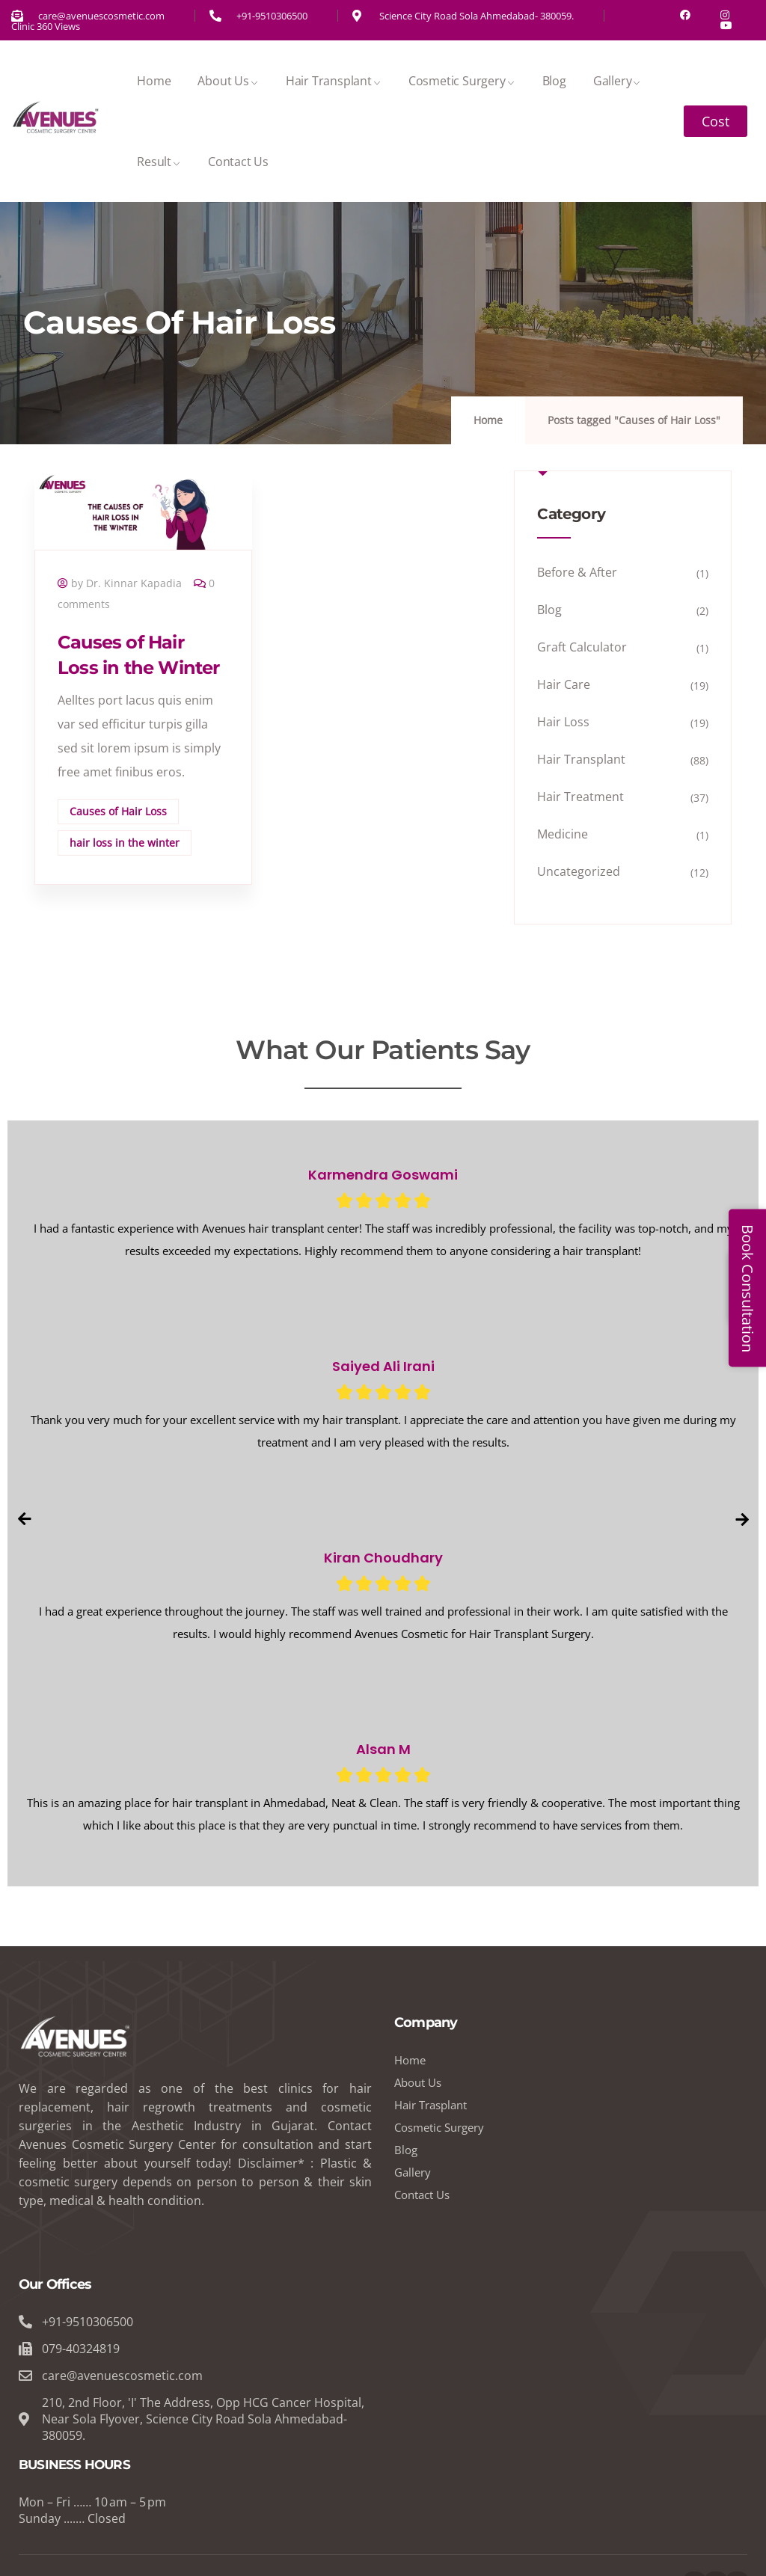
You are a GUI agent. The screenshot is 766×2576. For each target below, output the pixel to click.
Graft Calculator (582, 647)
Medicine (562, 834)
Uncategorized (578, 871)
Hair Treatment (580, 796)
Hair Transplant (334, 81)
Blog (554, 81)
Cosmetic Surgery (461, 81)
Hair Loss (563, 722)
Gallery (617, 81)
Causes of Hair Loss (118, 811)
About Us (227, 81)
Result (159, 161)
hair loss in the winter (125, 842)
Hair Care (563, 684)
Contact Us (238, 161)
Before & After (577, 572)
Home (154, 81)
